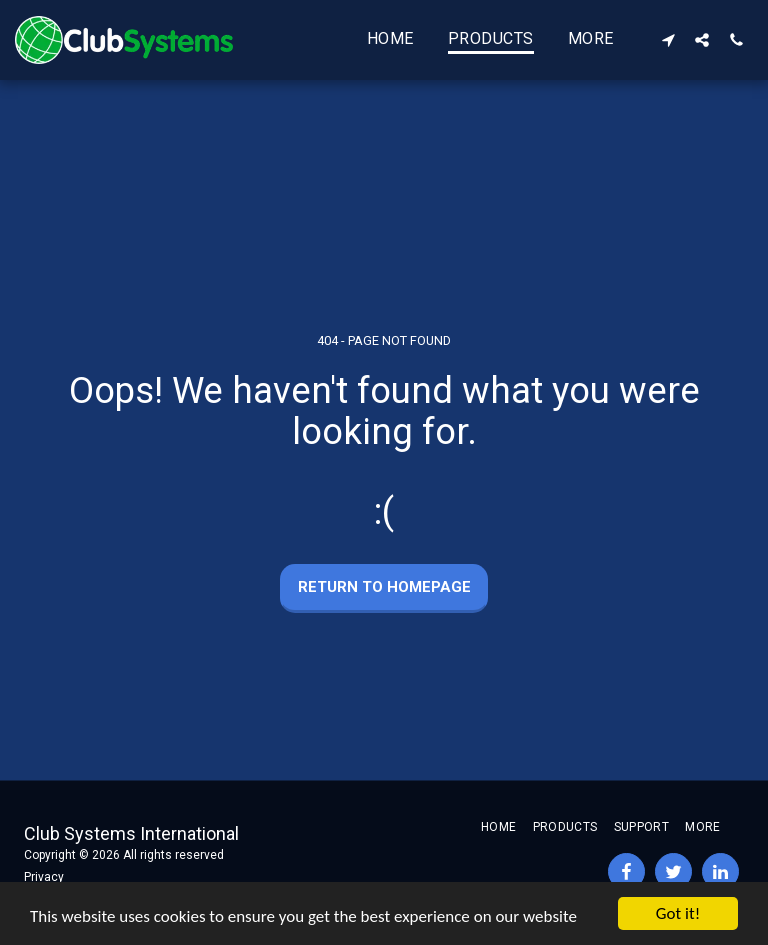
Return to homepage (384, 587)
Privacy (44, 877)
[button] (668, 39)
